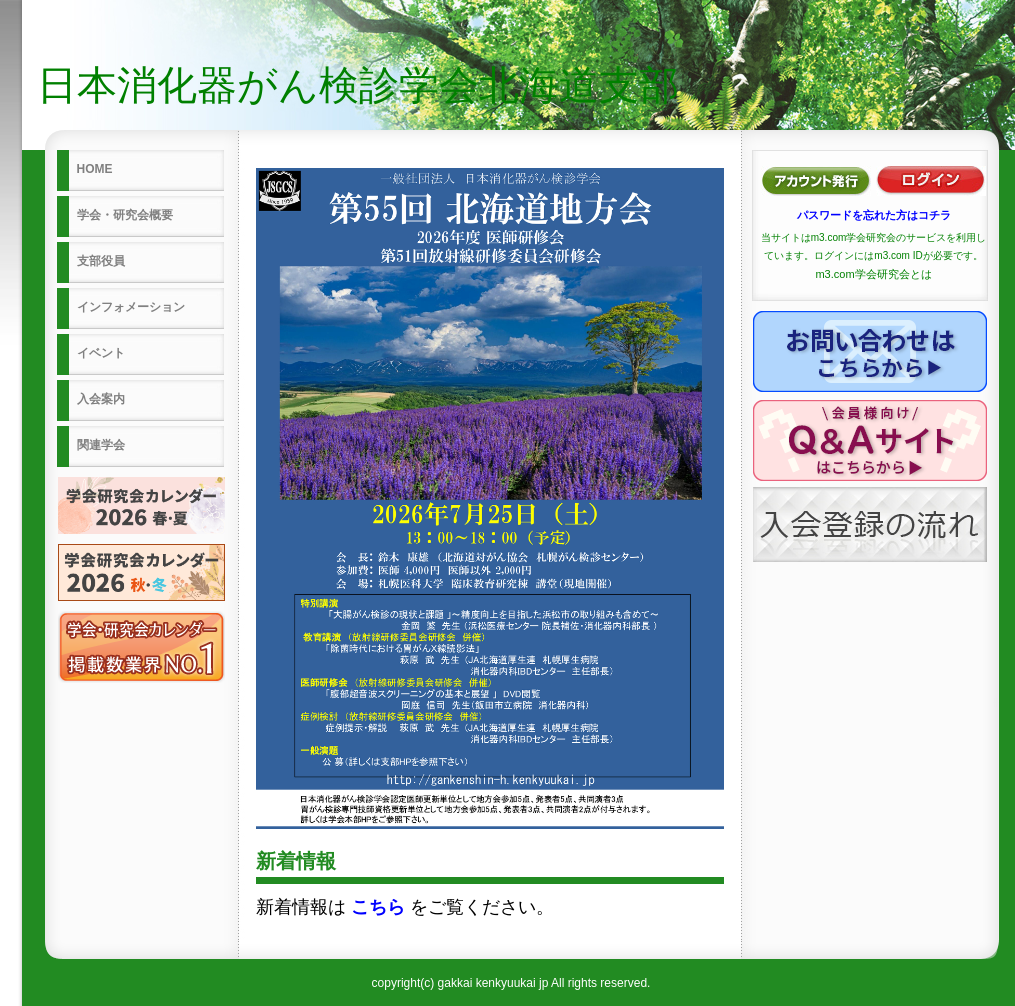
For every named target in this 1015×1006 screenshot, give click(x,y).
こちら (378, 907)
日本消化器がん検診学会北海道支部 (358, 85)
